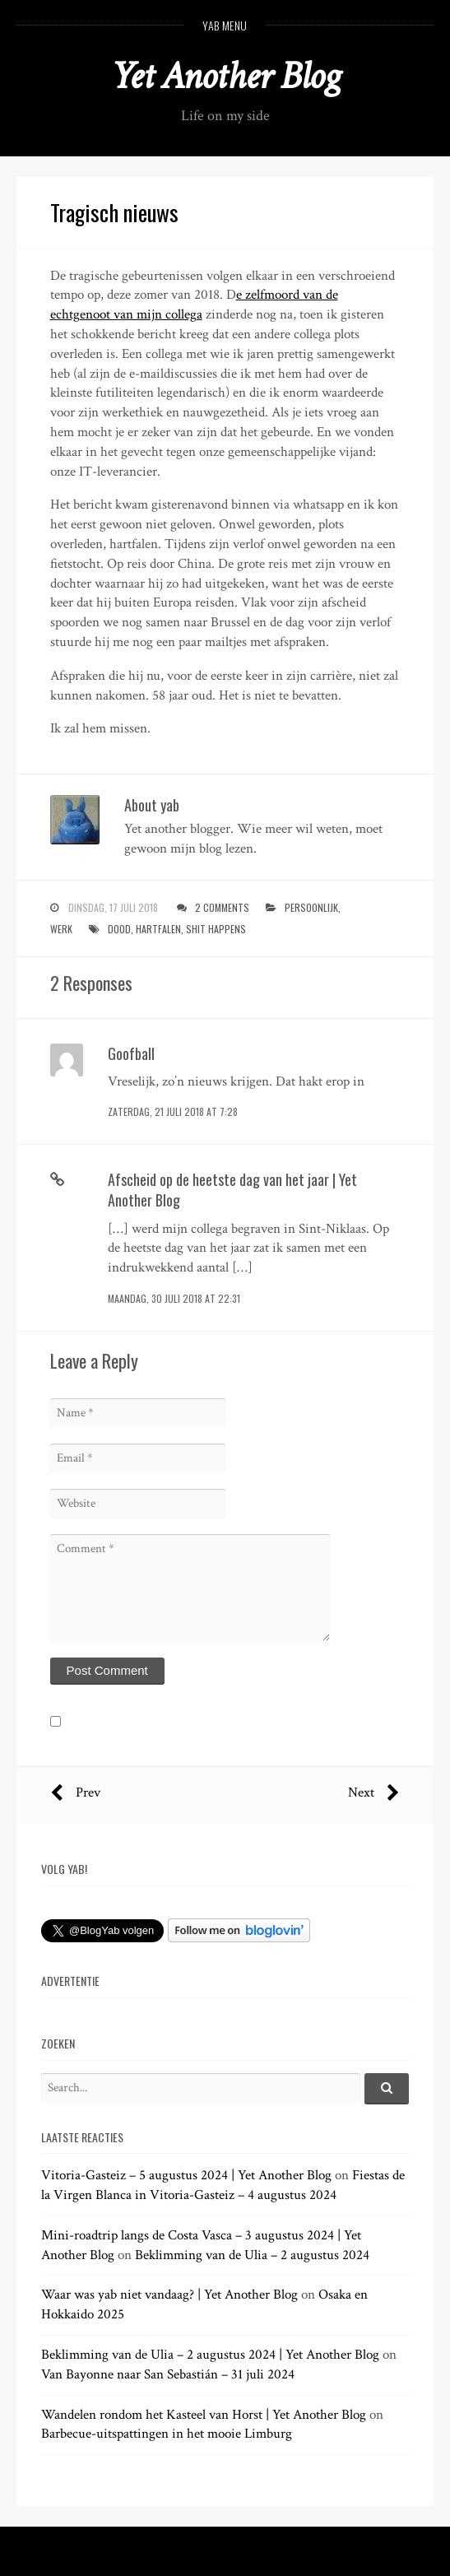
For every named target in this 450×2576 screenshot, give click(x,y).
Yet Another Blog (225, 76)
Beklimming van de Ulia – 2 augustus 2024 (252, 2255)
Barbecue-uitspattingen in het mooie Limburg (166, 2434)
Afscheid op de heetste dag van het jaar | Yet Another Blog (232, 1190)
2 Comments (222, 907)
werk (61, 929)
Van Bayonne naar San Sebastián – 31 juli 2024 (168, 2374)
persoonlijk (311, 907)
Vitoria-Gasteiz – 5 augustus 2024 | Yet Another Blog (186, 2175)
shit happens (216, 929)
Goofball (131, 1053)
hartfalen (158, 929)
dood (119, 929)
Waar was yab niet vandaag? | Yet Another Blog (169, 2294)
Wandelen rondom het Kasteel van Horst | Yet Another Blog (203, 2415)
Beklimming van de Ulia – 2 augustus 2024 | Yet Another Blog (210, 2355)
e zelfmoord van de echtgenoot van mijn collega (194, 304)
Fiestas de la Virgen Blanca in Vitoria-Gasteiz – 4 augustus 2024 (223, 2185)
